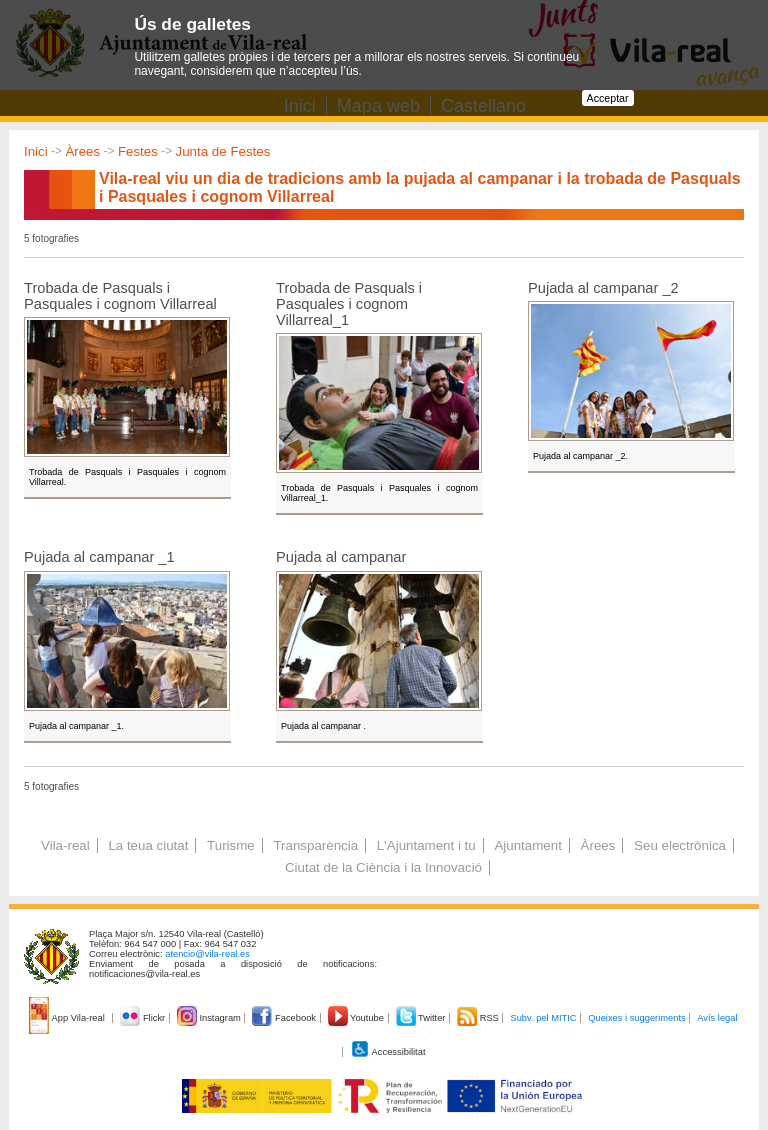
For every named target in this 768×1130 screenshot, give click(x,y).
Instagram (210, 1018)
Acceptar (608, 98)
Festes (138, 151)
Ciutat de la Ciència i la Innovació (383, 867)
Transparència (315, 845)
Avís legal (717, 1018)
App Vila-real (68, 1018)
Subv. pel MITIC (543, 1018)
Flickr (143, 1018)
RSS (479, 1018)
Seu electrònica (680, 845)
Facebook (285, 1018)
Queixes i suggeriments (636, 1018)
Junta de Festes (223, 151)
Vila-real (65, 845)
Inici (36, 151)
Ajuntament (527, 845)
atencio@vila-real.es (207, 954)
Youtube (357, 1018)
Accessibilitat (388, 1052)
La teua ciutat (148, 845)
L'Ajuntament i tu (426, 845)
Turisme (231, 845)
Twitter (422, 1018)
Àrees (82, 151)
